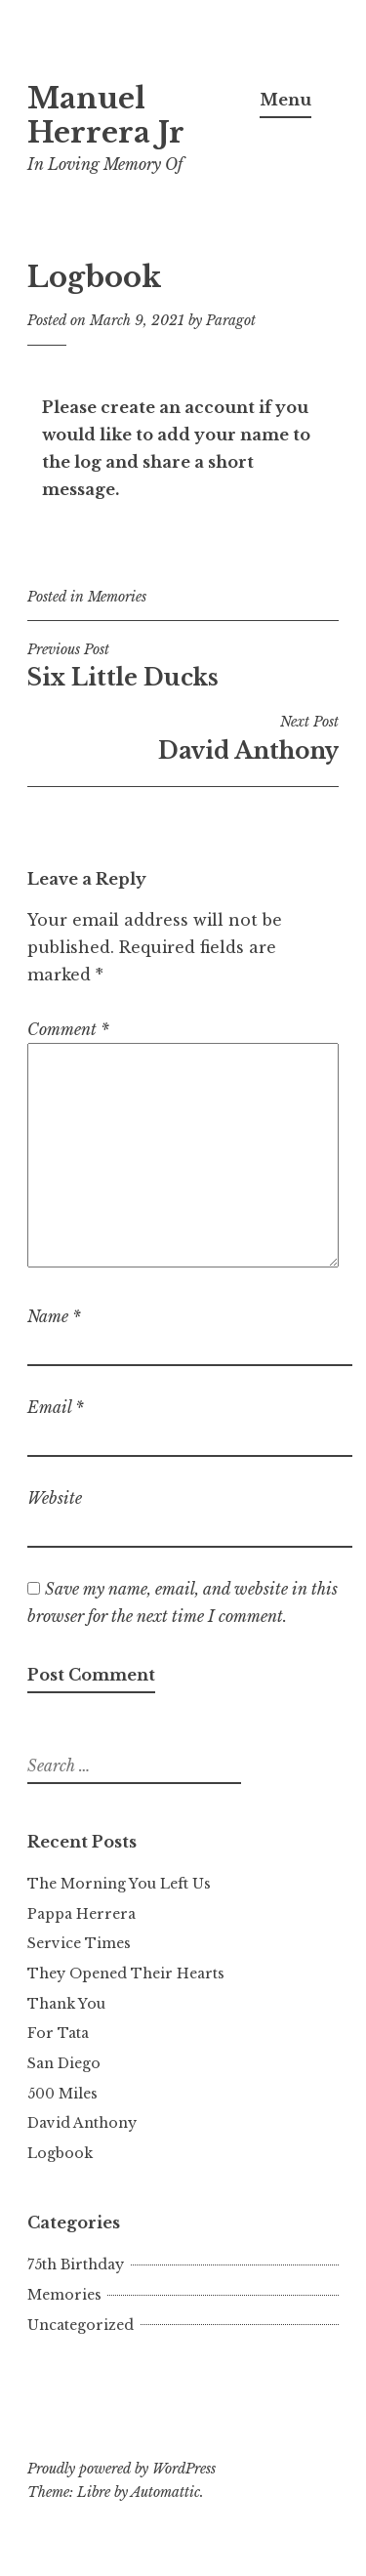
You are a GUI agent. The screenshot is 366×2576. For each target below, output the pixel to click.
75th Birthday (75, 2264)
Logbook (60, 2153)
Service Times (79, 1943)
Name (54, 1316)
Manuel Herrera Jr (105, 115)
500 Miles (62, 2093)
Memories (117, 596)
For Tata (58, 2033)
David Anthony (183, 738)
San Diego (64, 2063)
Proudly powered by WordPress (121, 2468)
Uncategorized (80, 2325)
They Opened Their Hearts (125, 1973)
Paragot (231, 320)
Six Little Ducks (183, 666)
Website (54, 1498)
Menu (285, 99)
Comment (68, 1029)
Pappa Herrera (81, 1914)
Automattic (165, 2492)
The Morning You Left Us (119, 1883)
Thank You (66, 2004)
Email (55, 1407)
